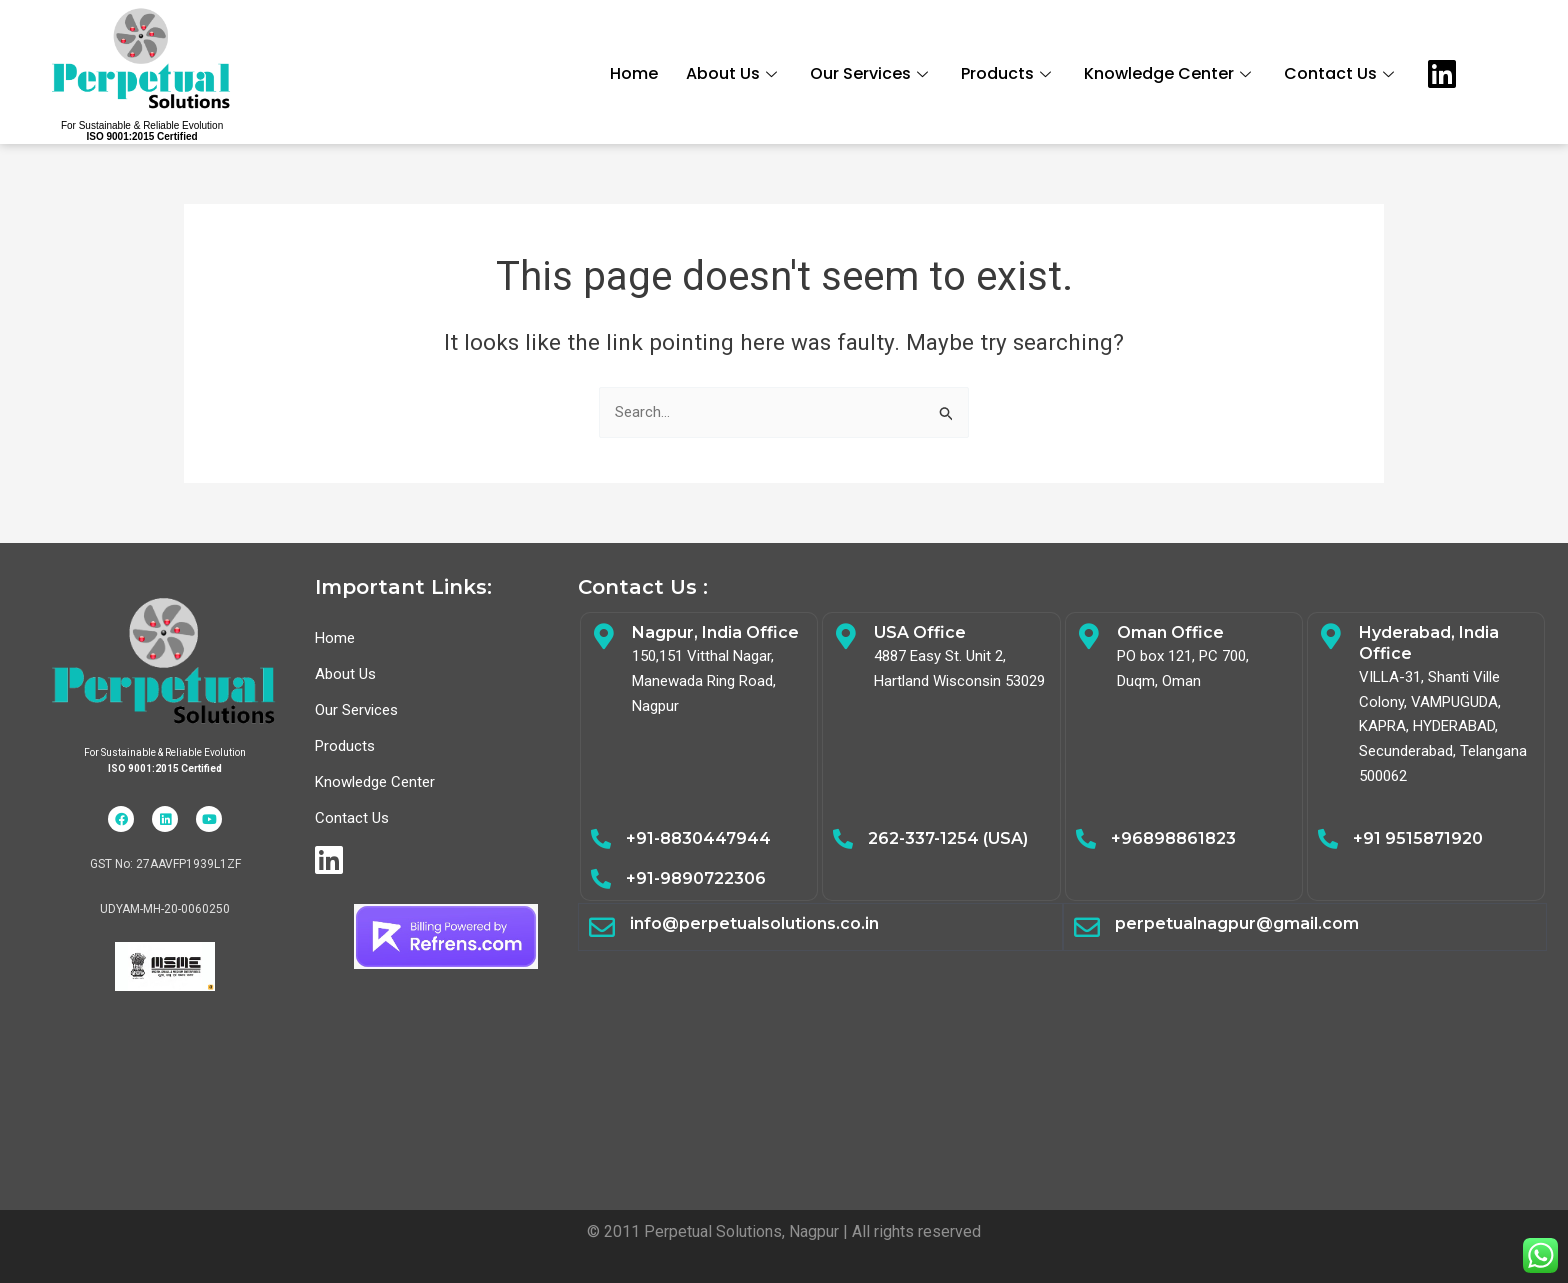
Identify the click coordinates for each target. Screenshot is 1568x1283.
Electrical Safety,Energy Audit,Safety (1062, 1061)
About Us (736, 72)
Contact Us (1343, 72)
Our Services (873, 72)
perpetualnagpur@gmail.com (1237, 923)
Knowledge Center (1172, 72)
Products (1010, 72)
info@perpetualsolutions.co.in (754, 923)
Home (636, 72)
